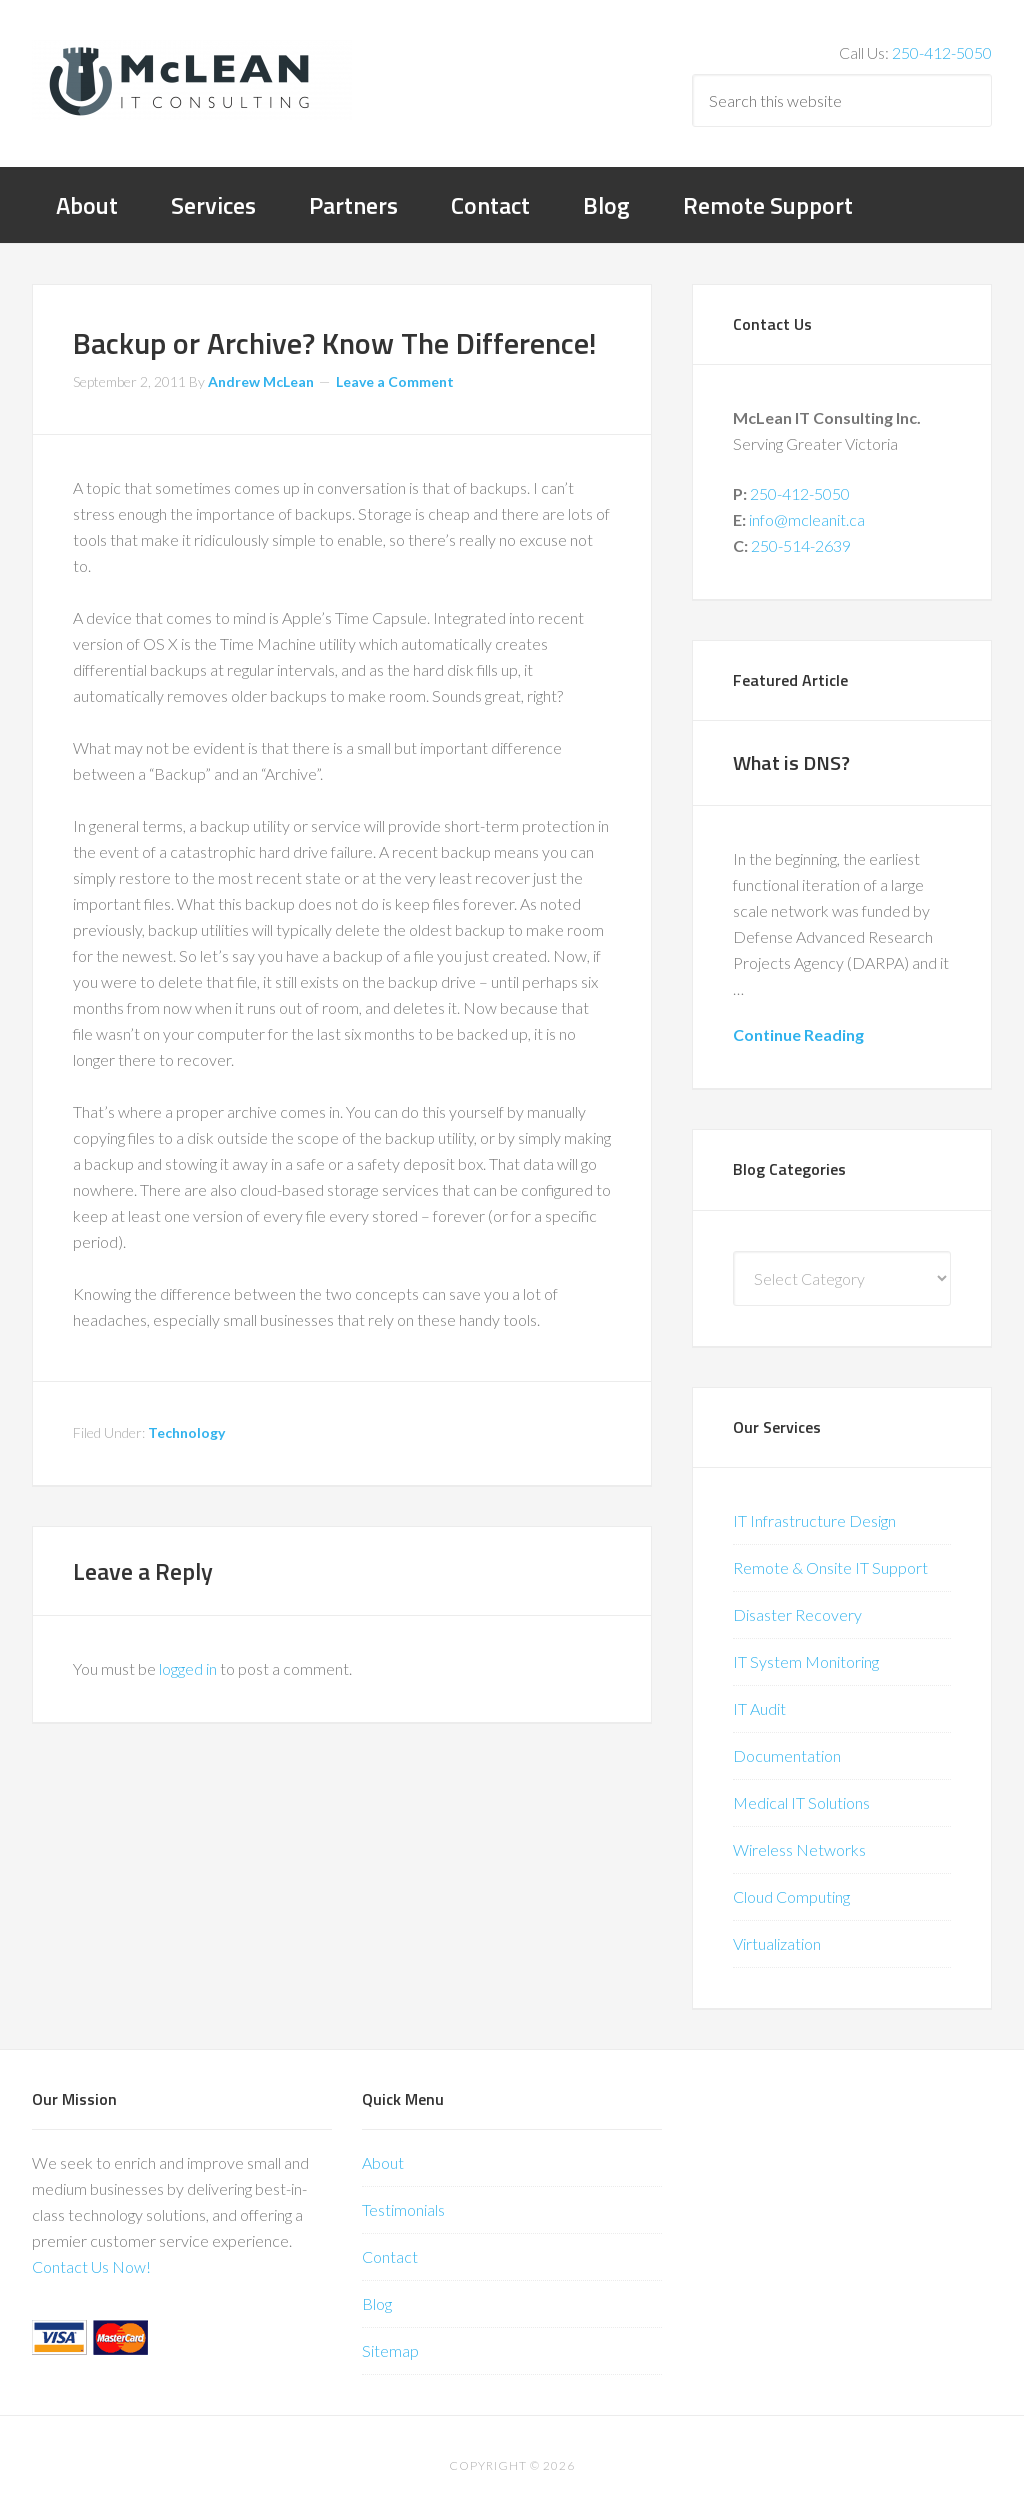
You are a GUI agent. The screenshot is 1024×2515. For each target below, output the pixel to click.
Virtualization (777, 1943)
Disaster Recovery (797, 1614)
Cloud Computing (791, 1896)
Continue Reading (798, 1034)
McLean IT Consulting (192, 80)
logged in (188, 1668)
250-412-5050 (942, 52)
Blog (377, 2303)
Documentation (787, 1755)
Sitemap (390, 2350)
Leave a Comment (395, 381)
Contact (390, 2256)
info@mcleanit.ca (807, 519)
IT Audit (759, 1708)
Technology (186, 1432)
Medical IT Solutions (801, 1802)
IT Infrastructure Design (814, 1520)
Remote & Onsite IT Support (830, 1567)
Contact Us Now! (91, 2266)
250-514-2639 (801, 545)
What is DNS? (791, 762)
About (383, 2162)
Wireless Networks (799, 1849)
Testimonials (403, 2209)
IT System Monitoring (806, 1661)
